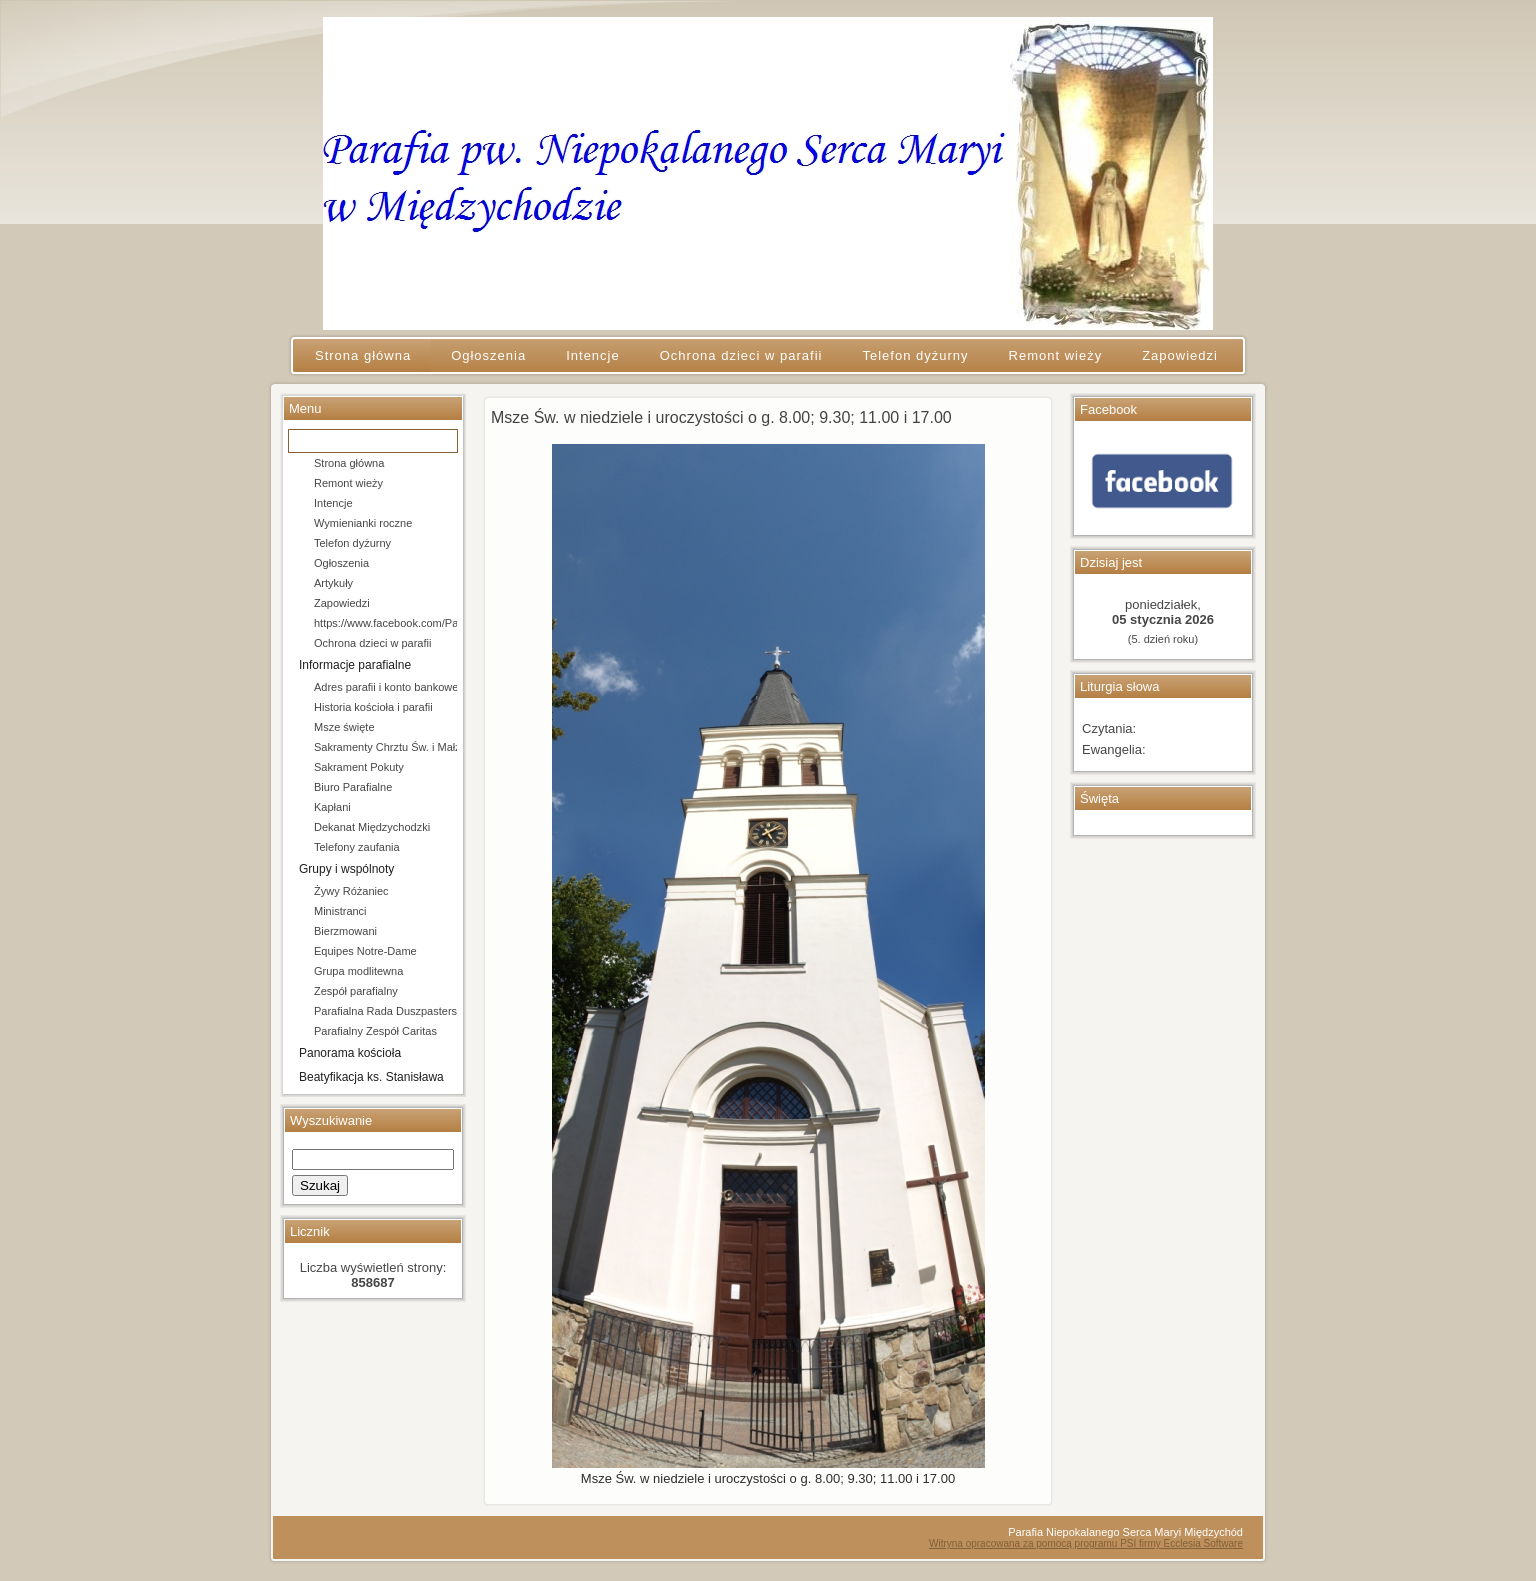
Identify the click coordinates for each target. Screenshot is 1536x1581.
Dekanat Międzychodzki (372, 827)
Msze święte (344, 727)
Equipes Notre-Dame (365, 951)
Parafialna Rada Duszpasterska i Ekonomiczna (385, 1011)
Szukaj (320, 1185)
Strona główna (349, 463)
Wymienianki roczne (363, 523)
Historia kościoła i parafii (373, 707)
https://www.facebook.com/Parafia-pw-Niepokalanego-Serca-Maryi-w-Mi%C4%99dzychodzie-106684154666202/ (385, 623)
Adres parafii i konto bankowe (385, 687)
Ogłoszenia (341, 563)
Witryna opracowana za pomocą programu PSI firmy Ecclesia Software (1086, 1543)
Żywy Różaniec (351, 891)
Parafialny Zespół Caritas (375, 1031)
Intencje (333, 503)
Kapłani (332, 807)
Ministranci (340, 911)
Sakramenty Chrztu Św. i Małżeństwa (385, 747)
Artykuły (333, 583)
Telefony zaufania (357, 847)
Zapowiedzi (342, 603)
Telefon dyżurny (352, 543)
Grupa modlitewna (358, 971)
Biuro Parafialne (353, 787)
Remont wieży (348, 483)
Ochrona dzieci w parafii (372, 643)
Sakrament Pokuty (359, 767)
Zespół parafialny (356, 991)
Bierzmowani (345, 931)
